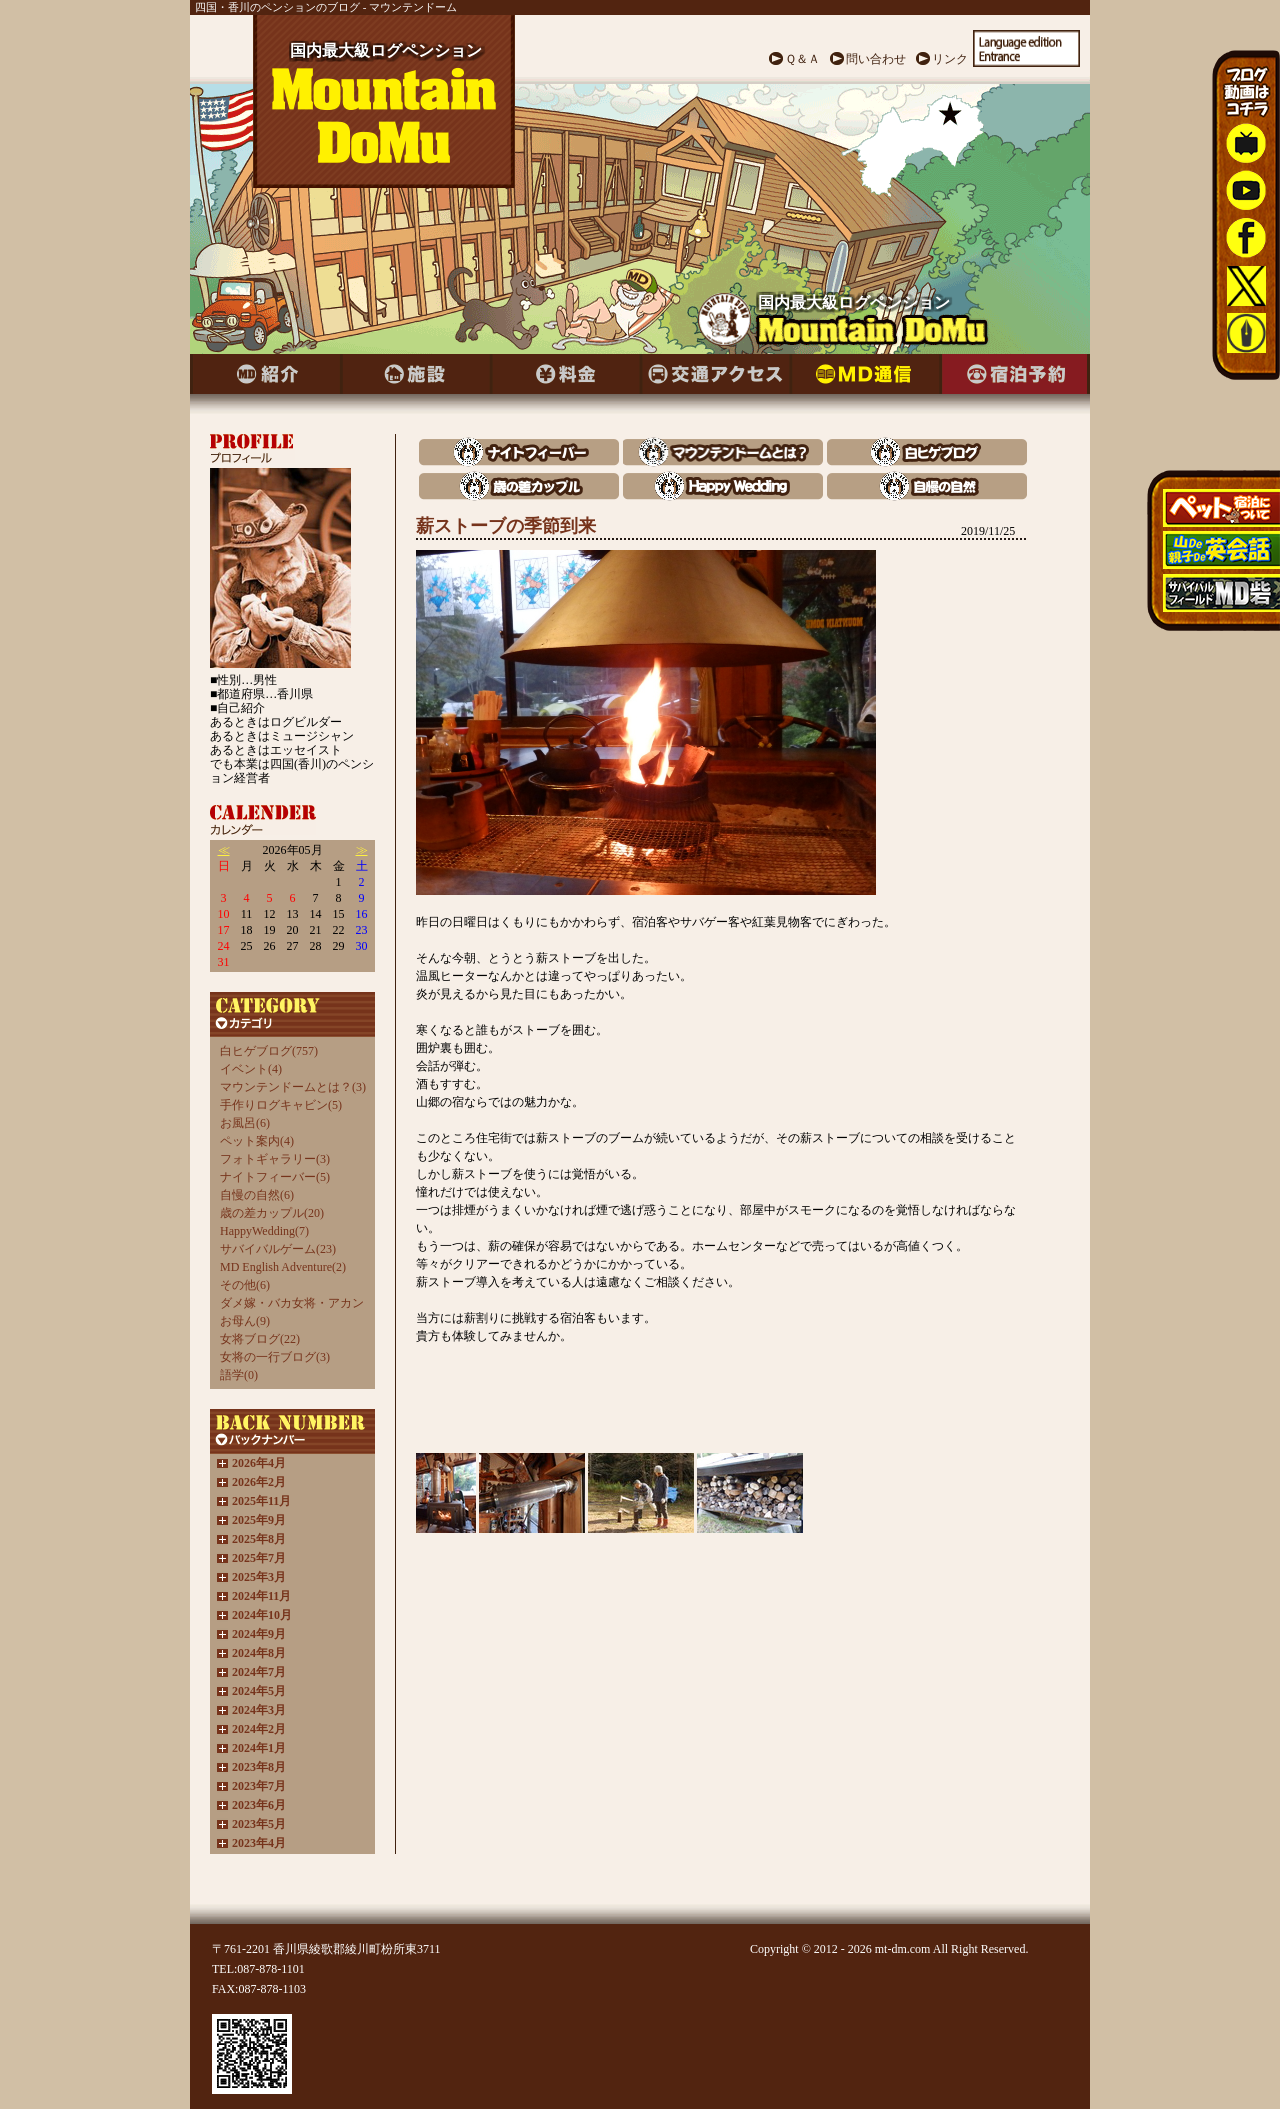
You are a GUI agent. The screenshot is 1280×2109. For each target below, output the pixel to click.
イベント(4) (251, 1069)
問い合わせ (876, 59)
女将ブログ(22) (260, 1339)
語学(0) (239, 1375)
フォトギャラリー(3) (275, 1159)
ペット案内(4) (257, 1141)
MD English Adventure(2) (283, 1267)
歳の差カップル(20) (272, 1213)
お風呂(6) (245, 1123)
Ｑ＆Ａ (802, 59)
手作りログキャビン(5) (281, 1105)
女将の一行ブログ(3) (275, 1357)
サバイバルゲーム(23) (278, 1249)
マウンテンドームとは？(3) (293, 1087)
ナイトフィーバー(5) (275, 1177)
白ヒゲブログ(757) (269, 1051)
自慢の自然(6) (257, 1195)
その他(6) (245, 1285)
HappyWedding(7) (264, 1231)
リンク (950, 59)
